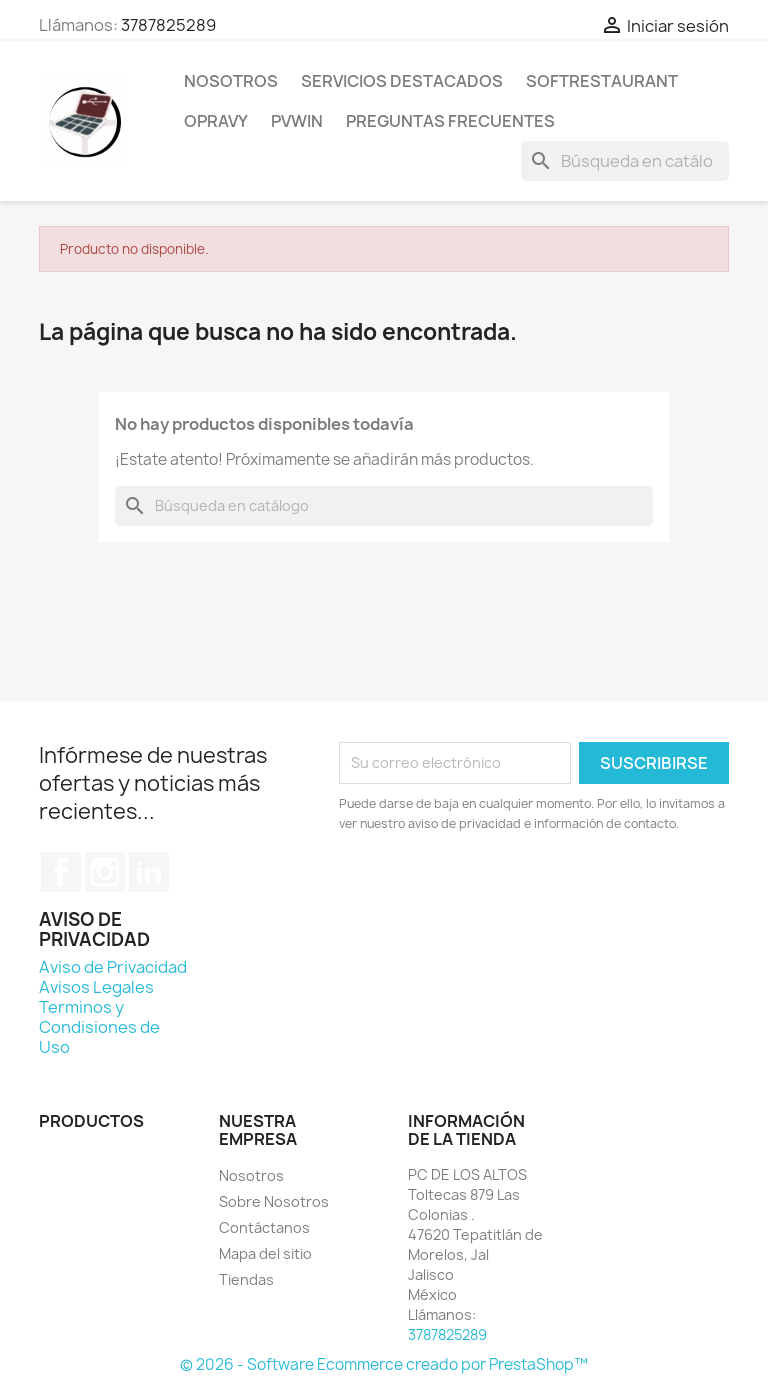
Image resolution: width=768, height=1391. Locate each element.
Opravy (216, 121)
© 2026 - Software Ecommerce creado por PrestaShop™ (384, 1364)
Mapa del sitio (265, 1253)
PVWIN (297, 121)
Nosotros (231, 81)
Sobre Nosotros (274, 1201)
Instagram (105, 872)
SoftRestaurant (602, 81)
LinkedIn (149, 872)
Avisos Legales (96, 987)
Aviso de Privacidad (113, 967)
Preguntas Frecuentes (450, 121)
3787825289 (168, 25)
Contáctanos (264, 1227)
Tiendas (246, 1279)
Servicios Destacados (402, 81)
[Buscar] (625, 161)
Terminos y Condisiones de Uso (99, 1027)
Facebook (61, 872)
